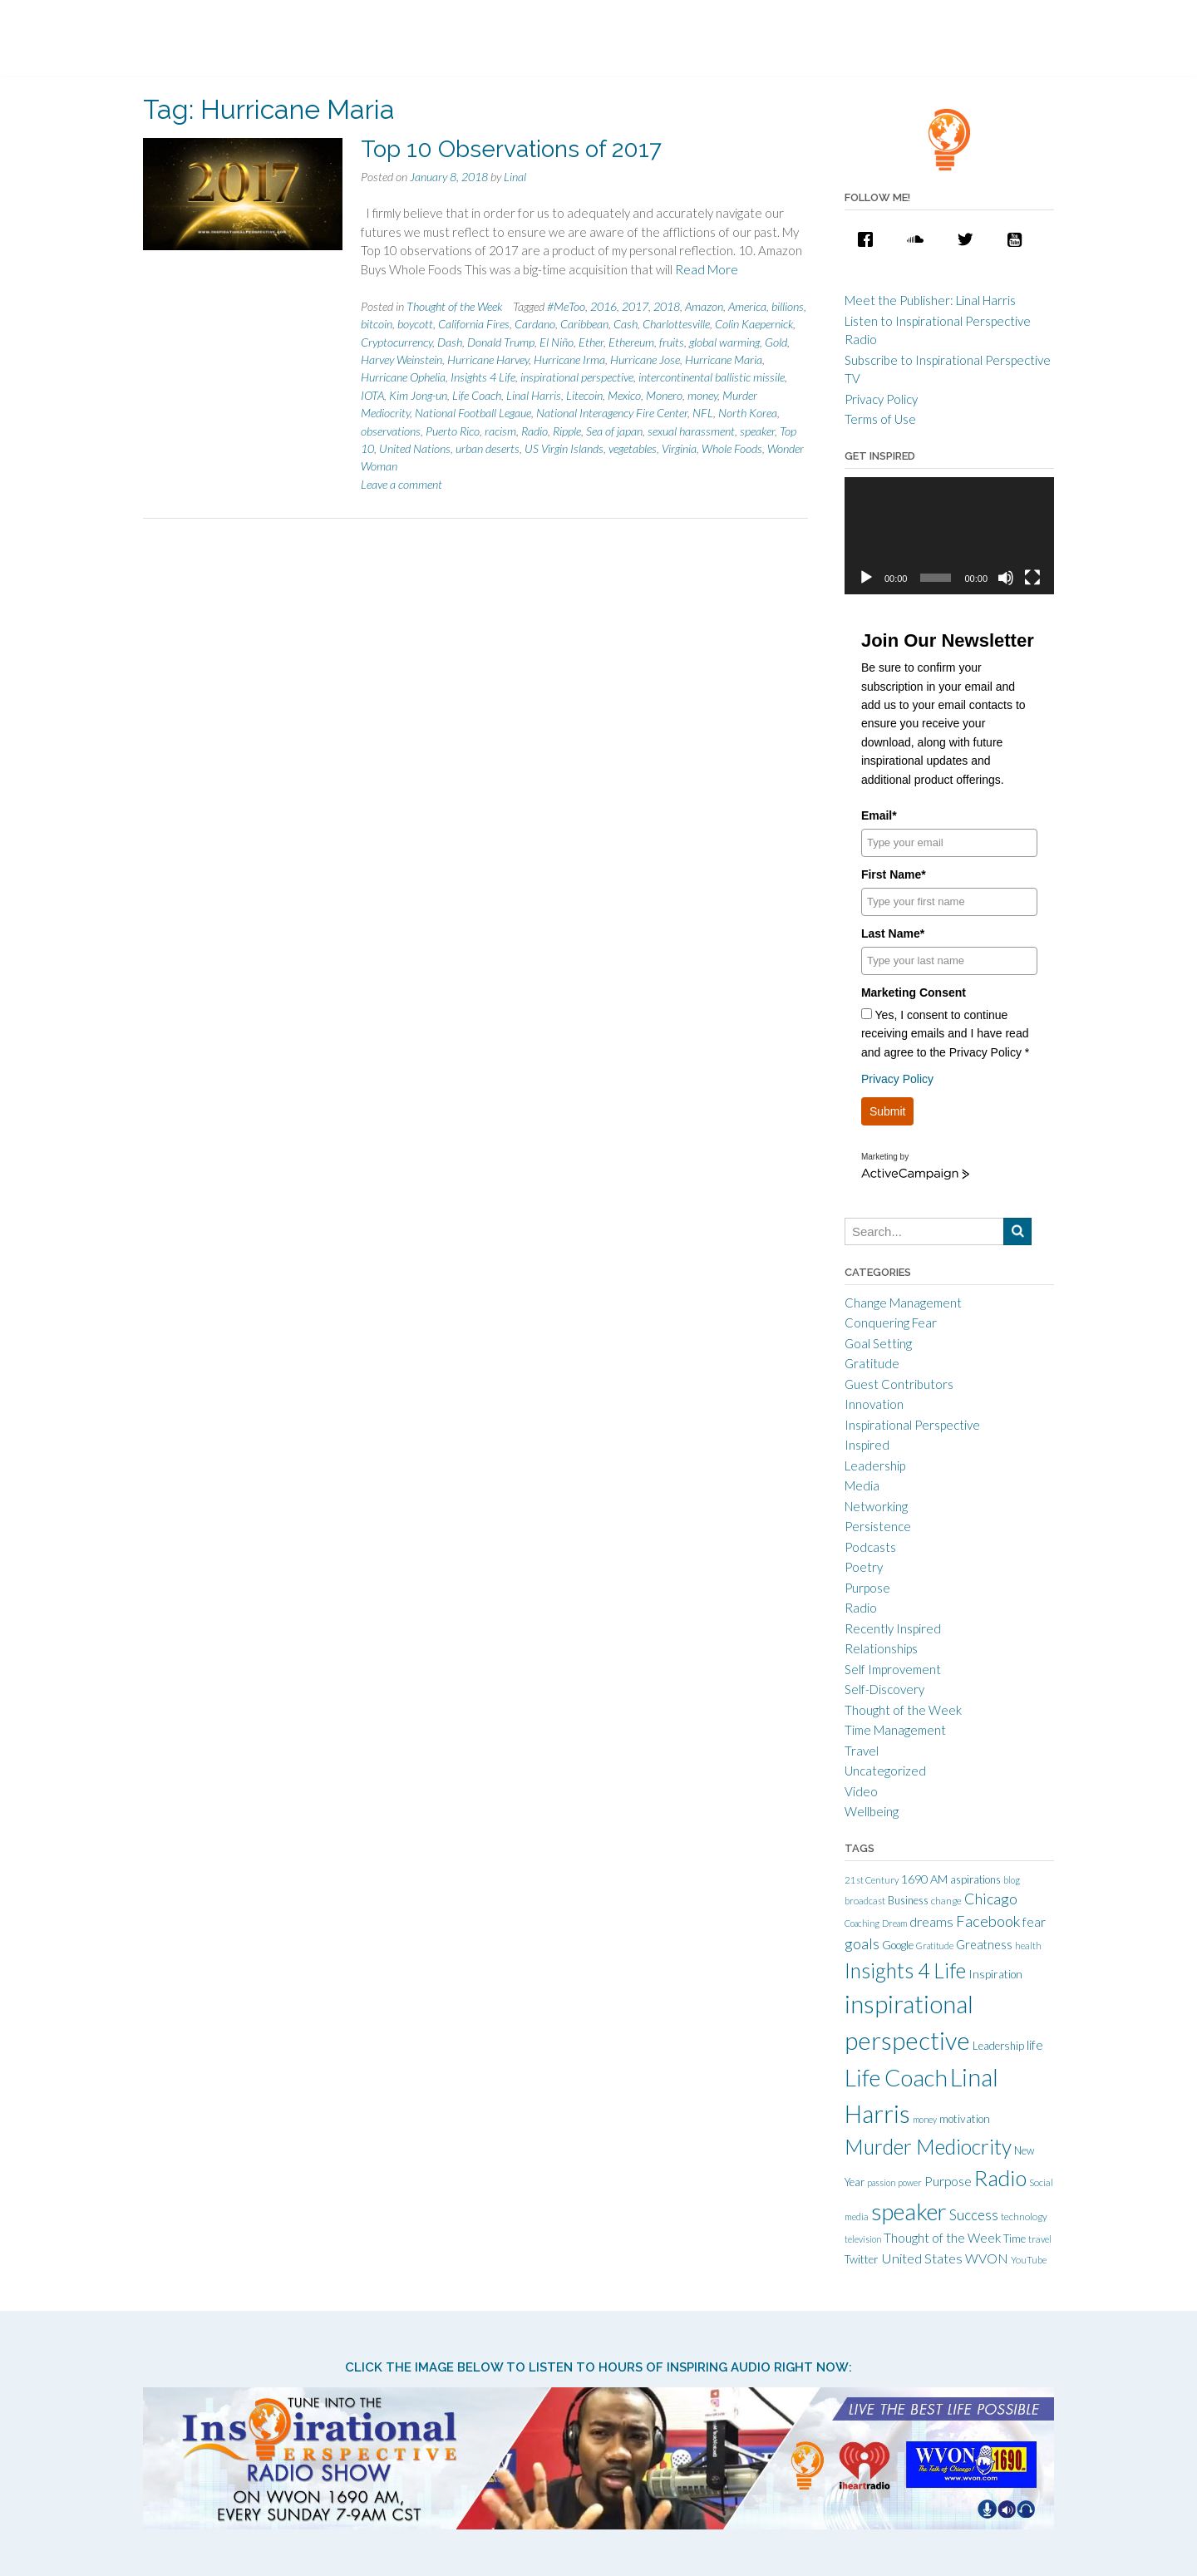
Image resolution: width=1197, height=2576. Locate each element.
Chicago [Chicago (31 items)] (990, 1898)
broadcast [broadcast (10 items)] (865, 1900)
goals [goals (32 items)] (862, 1943)
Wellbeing (872, 1811)
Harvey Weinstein (401, 359)
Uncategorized (885, 1770)
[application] (949, 536)
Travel (862, 1750)
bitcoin (376, 324)
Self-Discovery (884, 1689)
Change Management (903, 1302)
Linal (515, 177)
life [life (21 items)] (1035, 2044)
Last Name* (892, 933)
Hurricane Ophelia (403, 377)
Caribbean (584, 324)
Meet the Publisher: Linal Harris (930, 300)
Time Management (895, 1729)
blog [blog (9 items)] (1011, 1879)
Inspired (867, 1444)
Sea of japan (614, 431)
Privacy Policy (881, 399)
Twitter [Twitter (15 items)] (862, 2259)
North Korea (747, 413)
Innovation (874, 1403)
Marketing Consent (913, 992)
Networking (876, 1506)
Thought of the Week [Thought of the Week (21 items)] (942, 2237)
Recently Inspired (893, 1628)
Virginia (679, 448)
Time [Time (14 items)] (1014, 2238)
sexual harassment (691, 431)
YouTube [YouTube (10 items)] (1029, 2259)
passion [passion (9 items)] (881, 2182)
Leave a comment (401, 484)
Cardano (535, 324)
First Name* (893, 874)
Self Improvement (893, 1669)
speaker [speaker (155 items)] (909, 2211)
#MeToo (566, 306)
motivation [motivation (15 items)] (964, 2118)
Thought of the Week (454, 306)
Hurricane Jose (645, 359)
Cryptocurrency (396, 342)
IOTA (372, 395)
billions (787, 306)
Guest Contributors (899, 1384)
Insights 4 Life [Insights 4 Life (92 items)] (905, 1970)
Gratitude (872, 1363)
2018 (666, 306)
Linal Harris (533, 395)
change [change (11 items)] (946, 1900)
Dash (449, 342)
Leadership (875, 1465)
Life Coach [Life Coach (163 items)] (896, 2077)
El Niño (556, 342)
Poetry (864, 1566)
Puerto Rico (453, 431)
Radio (534, 431)
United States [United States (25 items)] (922, 2258)
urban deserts (488, 448)
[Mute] (1006, 577)
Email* (879, 815)
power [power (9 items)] (910, 2182)
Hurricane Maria (723, 359)
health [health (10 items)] (1028, 1945)
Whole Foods (732, 448)
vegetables (632, 448)
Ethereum (631, 342)
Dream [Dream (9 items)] (894, 1923)
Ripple (567, 431)
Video (861, 1791)
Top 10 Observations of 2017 (511, 149)
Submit (887, 1111)
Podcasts (870, 1546)
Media (862, 1485)
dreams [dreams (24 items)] (931, 1921)
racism (500, 431)
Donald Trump (500, 342)
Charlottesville (676, 324)
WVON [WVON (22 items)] (986, 2258)
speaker (757, 431)
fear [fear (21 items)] (1034, 1921)
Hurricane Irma (569, 359)
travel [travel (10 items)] (1040, 2239)
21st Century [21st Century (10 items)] (872, 1879)
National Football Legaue (473, 413)
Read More (706, 269)
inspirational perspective (576, 377)
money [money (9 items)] (925, 2119)
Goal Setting (878, 1343)
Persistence (878, 1526)
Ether (591, 342)
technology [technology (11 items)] (1024, 2216)
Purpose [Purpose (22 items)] (948, 2181)
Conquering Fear (891, 1322)
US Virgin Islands (564, 448)
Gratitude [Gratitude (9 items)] (934, 1945)
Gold (776, 342)
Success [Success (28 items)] (973, 2215)
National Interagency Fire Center (611, 413)
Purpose (867, 1587)
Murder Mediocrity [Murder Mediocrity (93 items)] (928, 2147)
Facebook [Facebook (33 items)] (988, 1921)
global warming (724, 342)
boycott (415, 324)
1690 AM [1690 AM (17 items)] (924, 1879)
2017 (635, 306)
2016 (603, 306)
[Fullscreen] (1032, 577)
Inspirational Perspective (912, 1424)
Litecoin (584, 395)
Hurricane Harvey (488, 359)
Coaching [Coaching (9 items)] (862, 1923)
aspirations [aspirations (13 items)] (975, 1879)
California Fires (474, 324)
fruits (671, 342)
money (702, 395)
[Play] (866, 577)
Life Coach (476, 395)
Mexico (624, 395)
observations (391, 431)
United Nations (415, 448)
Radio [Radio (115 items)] (1000, 2177)
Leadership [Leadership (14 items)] (998, 2045)
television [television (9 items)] (863, 2239)
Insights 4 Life (483, 377)
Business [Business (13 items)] (908, 1900)
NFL (702, 413)
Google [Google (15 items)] (898, 1945)
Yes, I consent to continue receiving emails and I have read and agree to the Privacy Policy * (945, 1033)
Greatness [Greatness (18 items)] (984, 1945)
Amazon (704, 306)
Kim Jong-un (418, 395)
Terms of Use (880, 418)
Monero (664, 395)
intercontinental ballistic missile (711, 377)
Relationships (881, 1648)
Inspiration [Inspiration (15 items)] (995, 1974)
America (747, 306)
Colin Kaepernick (754, 324)
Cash (625, 324)
